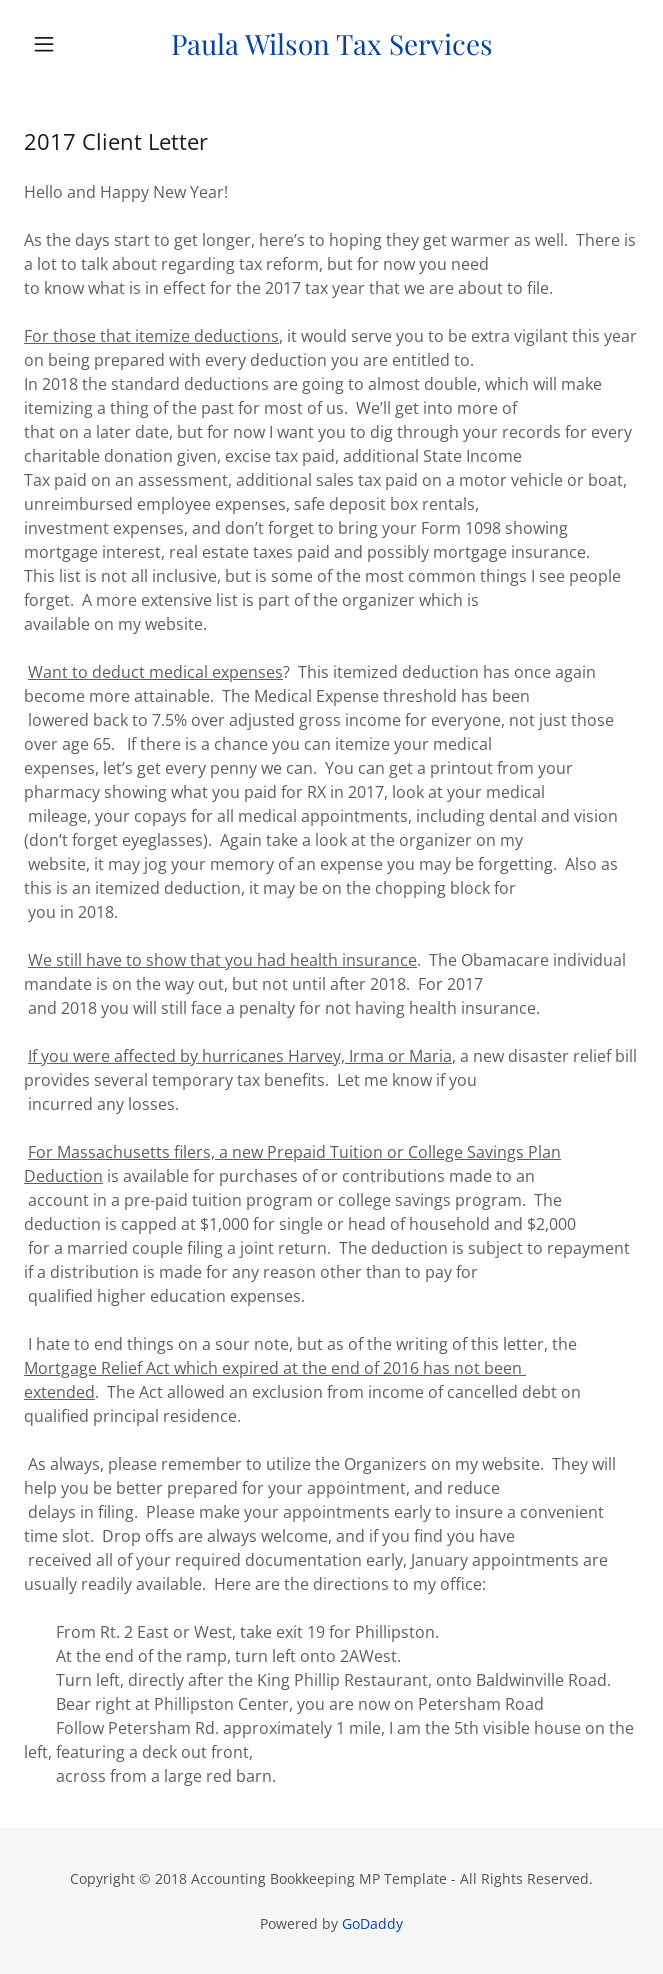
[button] (70, 44)
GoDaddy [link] (372, 1923)
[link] (331, 44)
